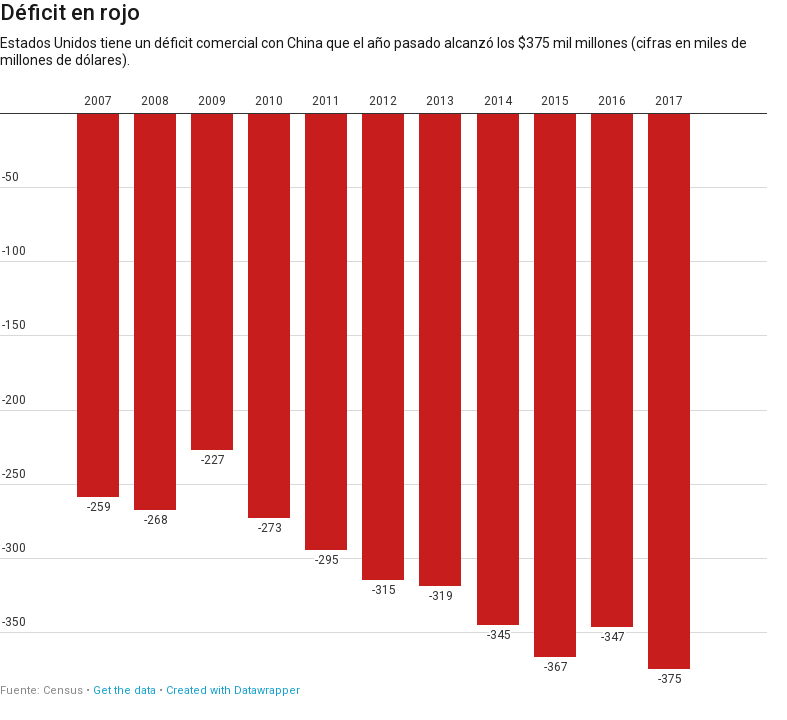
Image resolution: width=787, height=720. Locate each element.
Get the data (124, 690)
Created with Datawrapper (233, 690)
